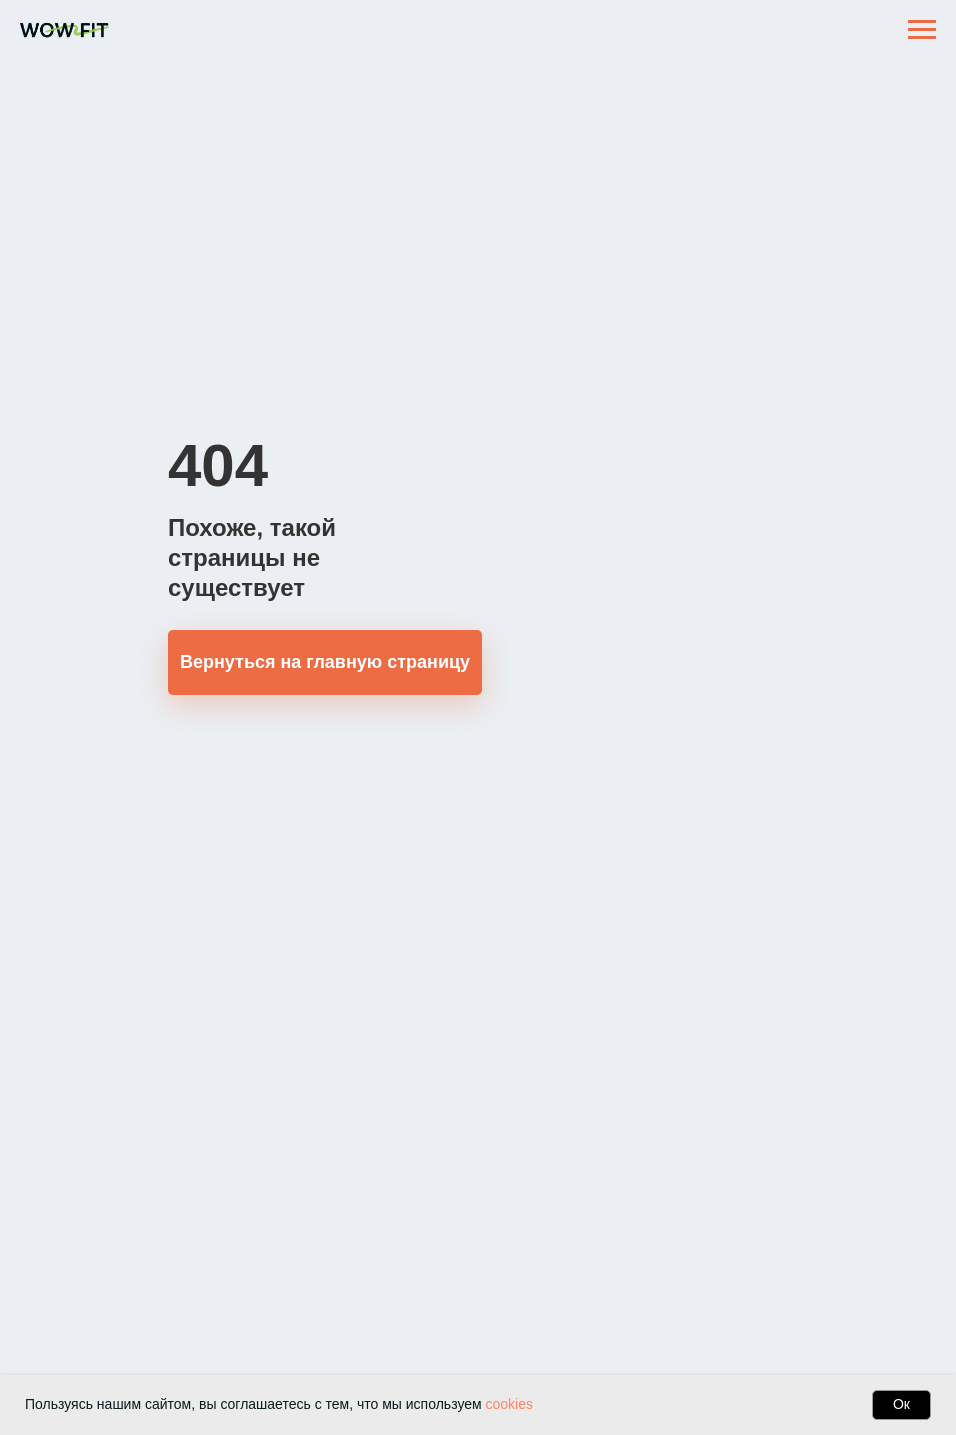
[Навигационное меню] (922, 30)
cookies (509, 1404)
